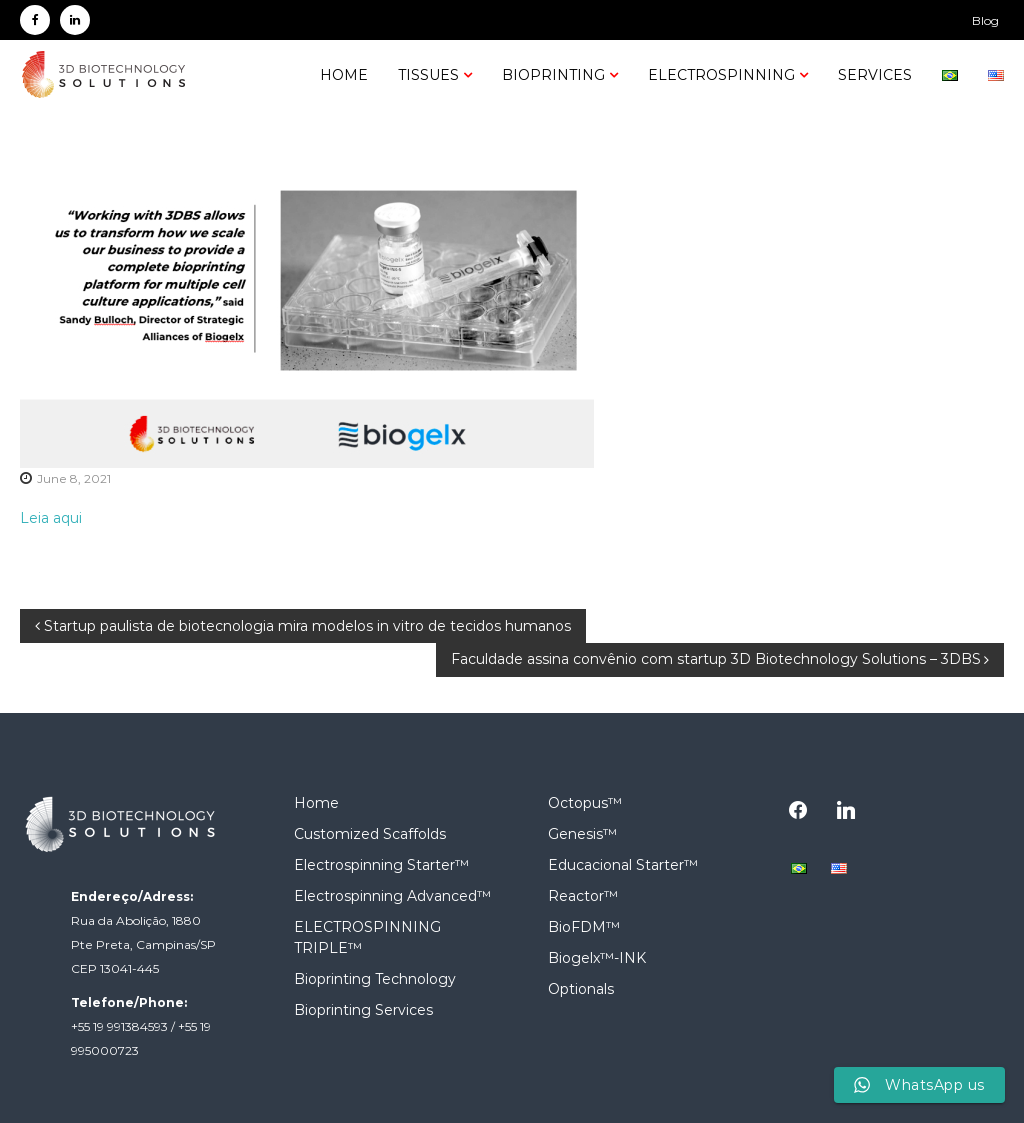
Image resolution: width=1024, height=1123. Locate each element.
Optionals (581, 989)
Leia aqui (51, 518)
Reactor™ (583, 896)
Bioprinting (553, 75)
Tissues (428, 75)
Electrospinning (721, 75)
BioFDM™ (584, 927)
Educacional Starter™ (623, 865)
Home (344, 75)
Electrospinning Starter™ (381, 865)
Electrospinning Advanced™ (392, 896)
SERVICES (875, 75)
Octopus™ (585, 803)
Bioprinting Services (363, 1010)
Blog (985, 20)
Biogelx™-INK (597, 958)
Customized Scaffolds (370, 834)
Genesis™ (582, 834)
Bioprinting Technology (375, 979)
